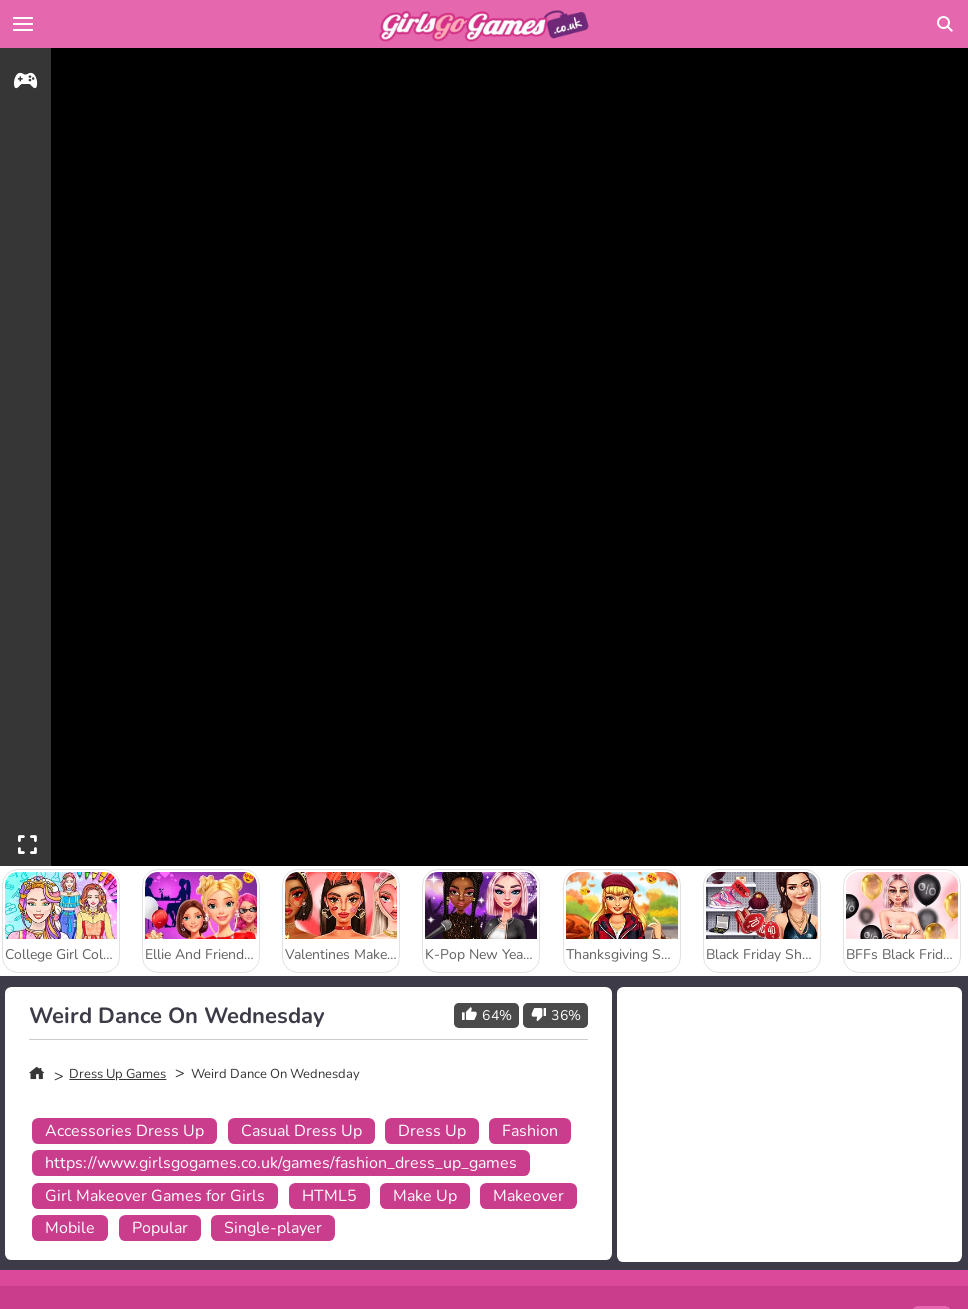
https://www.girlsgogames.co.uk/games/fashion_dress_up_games (281, 1163)
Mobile (70, 1228)
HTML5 (329, 1196)
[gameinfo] (25, 83)
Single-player (273, 1228)
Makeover (528, 1196)
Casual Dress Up (301, 1131)
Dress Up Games (117, 1074)
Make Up (425, 1196)
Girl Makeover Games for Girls (155, 1196)
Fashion (530, 1131)
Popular (160, 1228)
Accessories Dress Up (124, 1131)
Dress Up (432, 1131)
